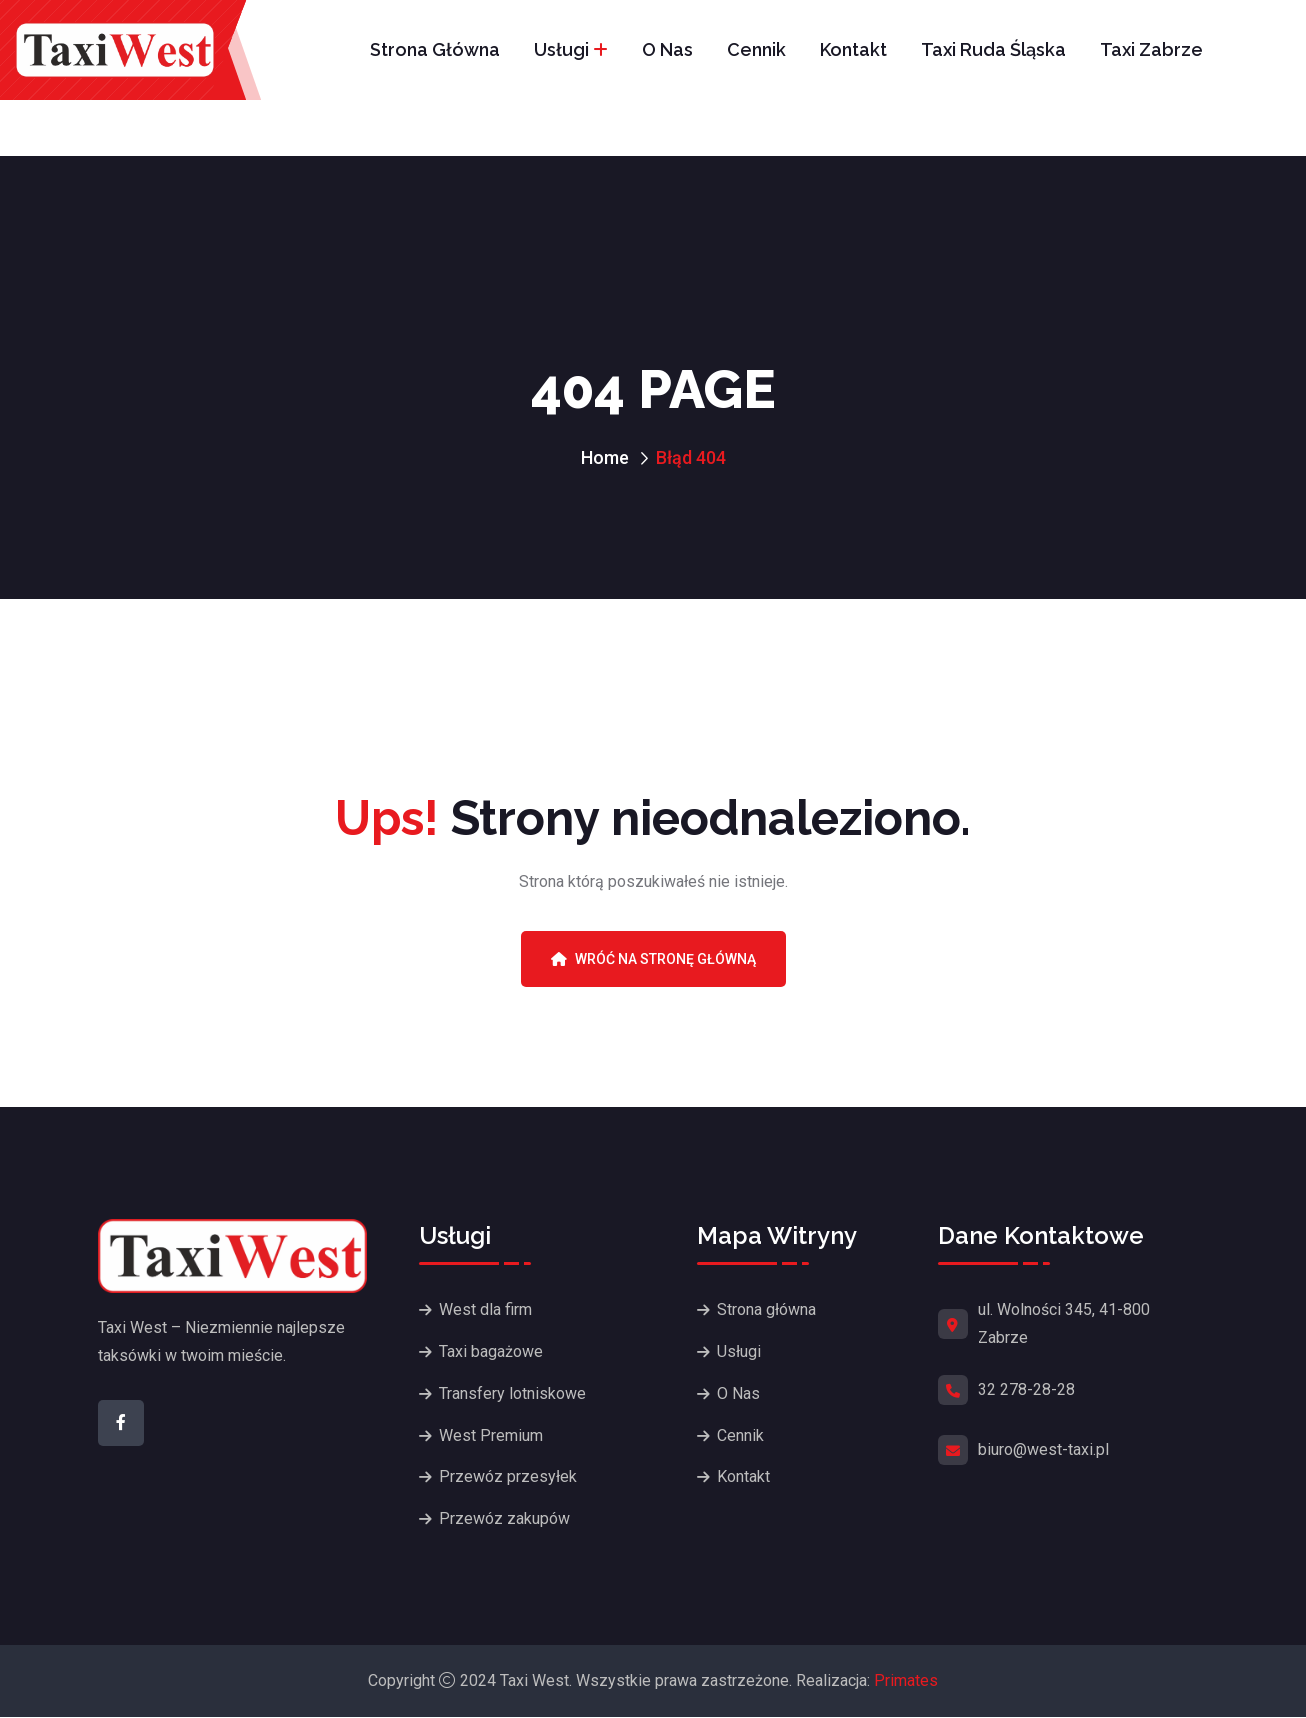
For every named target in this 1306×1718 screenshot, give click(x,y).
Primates (906, 1681)
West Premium (491, 1435)
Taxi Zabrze (1151, 49)
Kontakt (853, 49)
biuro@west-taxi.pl (1043, 1449)
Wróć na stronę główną (653, 959)
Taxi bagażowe (491, 1351)
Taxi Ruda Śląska (993, 49)
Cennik (756, 49)
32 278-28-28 (1026, 1389)
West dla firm (485, 1309)
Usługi (561, 49)
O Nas (667, 49)
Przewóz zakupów (504, 1519)
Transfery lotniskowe (512, 1393)
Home (605, 457)
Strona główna (435, 49)
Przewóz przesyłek (508, 1477)
